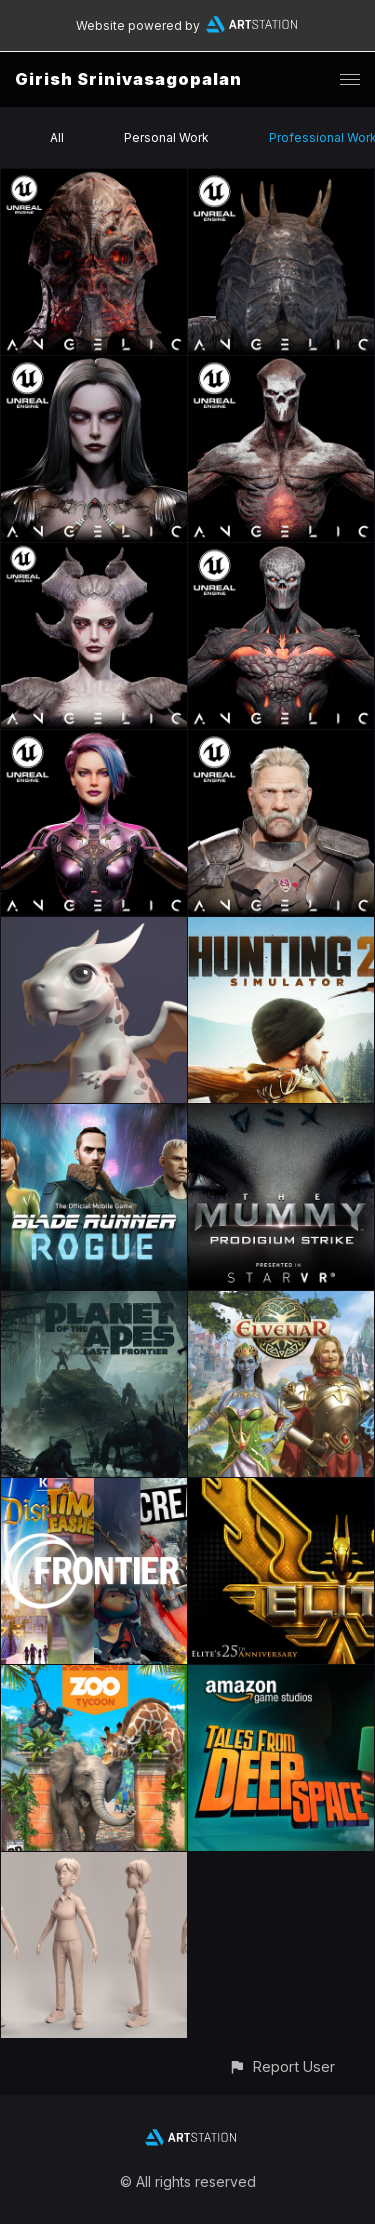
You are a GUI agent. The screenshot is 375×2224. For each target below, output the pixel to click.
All (57, 137)
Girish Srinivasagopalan (128, 79)
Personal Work (166, 137)
